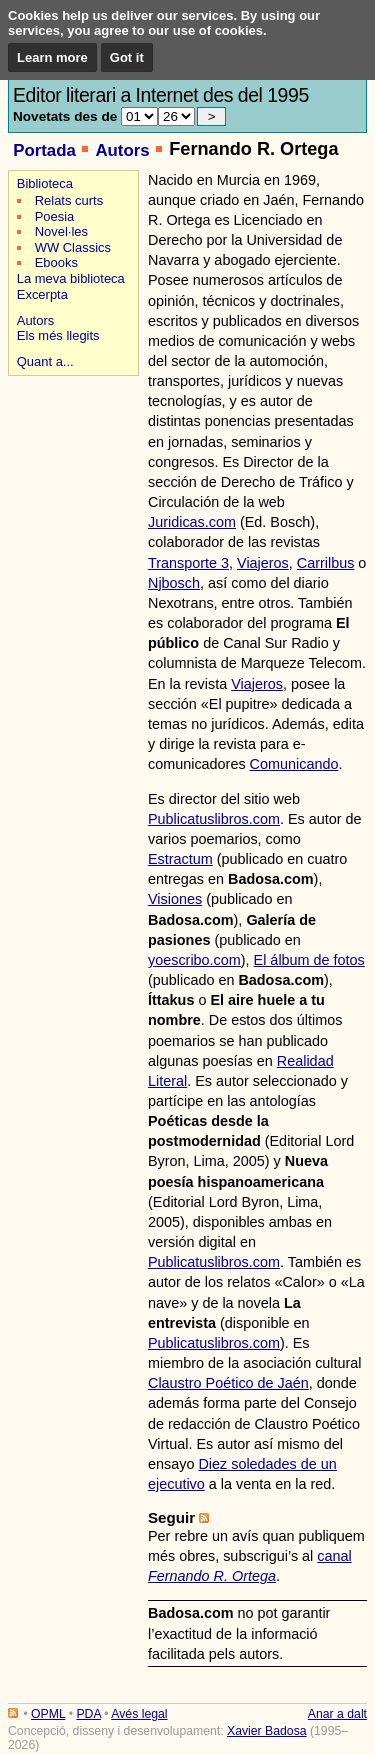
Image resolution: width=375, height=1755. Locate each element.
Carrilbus (326, 563)
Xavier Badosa (267, 1731)
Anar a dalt (337, 1714)
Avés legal (139, 1714)
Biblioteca (45, 183)
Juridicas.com (192, 522)
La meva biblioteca (71, 278)
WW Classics (73, 247)
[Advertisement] (70, 451)
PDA (88, 1714)
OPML (48, 1714)
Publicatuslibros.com (214, 819)
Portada (44, 150)
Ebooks (56, 262)
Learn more (52, 57)
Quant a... (45, 361)
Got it (127, 57)
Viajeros (263, 563)
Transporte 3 (188, 563)
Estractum (180, 859)
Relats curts (69, 200)
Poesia (55, 216)
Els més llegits (58, 335)
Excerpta (42, 294)
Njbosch (174, 583)
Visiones (175, 899)
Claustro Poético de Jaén (228, 1383)
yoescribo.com (194, 960)
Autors (122, 150)
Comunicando (294, 764)
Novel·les (61, 231)
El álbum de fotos (309, 960)
